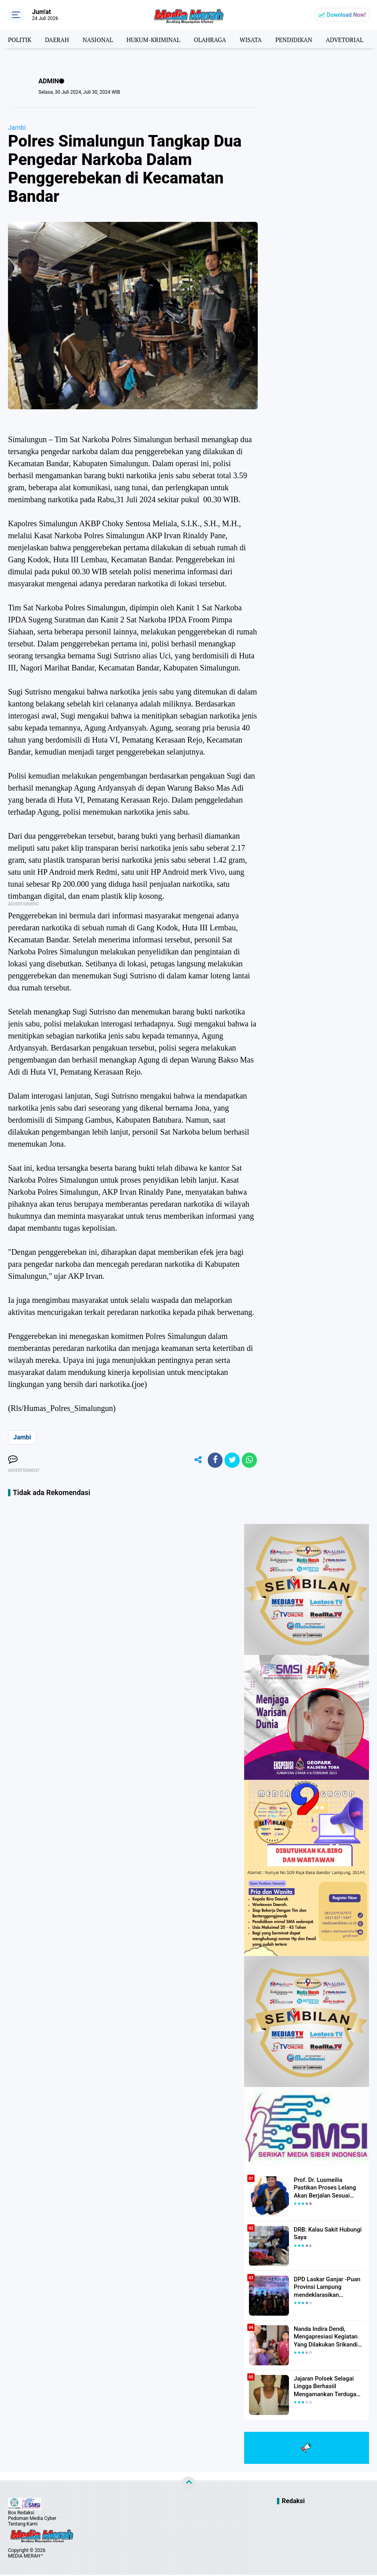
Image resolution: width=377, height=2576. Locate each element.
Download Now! (346, 15)
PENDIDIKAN (304, 38)
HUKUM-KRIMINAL (159, 38)
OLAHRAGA (218, 38)
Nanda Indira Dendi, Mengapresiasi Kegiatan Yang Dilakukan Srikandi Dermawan (324, 2338)
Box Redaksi (21, 2514)
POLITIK (20, 38)
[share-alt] (195, 1461)
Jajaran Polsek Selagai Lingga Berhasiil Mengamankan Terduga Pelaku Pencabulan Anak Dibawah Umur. (325, 2387)
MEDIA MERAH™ (25, 2557)
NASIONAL (101, 38)
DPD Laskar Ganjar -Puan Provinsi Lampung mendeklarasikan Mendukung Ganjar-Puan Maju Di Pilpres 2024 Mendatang (325, 2288)
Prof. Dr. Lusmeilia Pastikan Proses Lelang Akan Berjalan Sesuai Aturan (328, 2188)
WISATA (260, 38)
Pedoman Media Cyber (32, 2519)
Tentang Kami (23, 2525)
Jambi (17, 127)
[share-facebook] (213, 1461)
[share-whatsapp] (249, 1461)
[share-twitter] (231, 1461)
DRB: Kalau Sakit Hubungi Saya (326, 2234)
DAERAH (58, 38)
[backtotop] (188, 2484)
